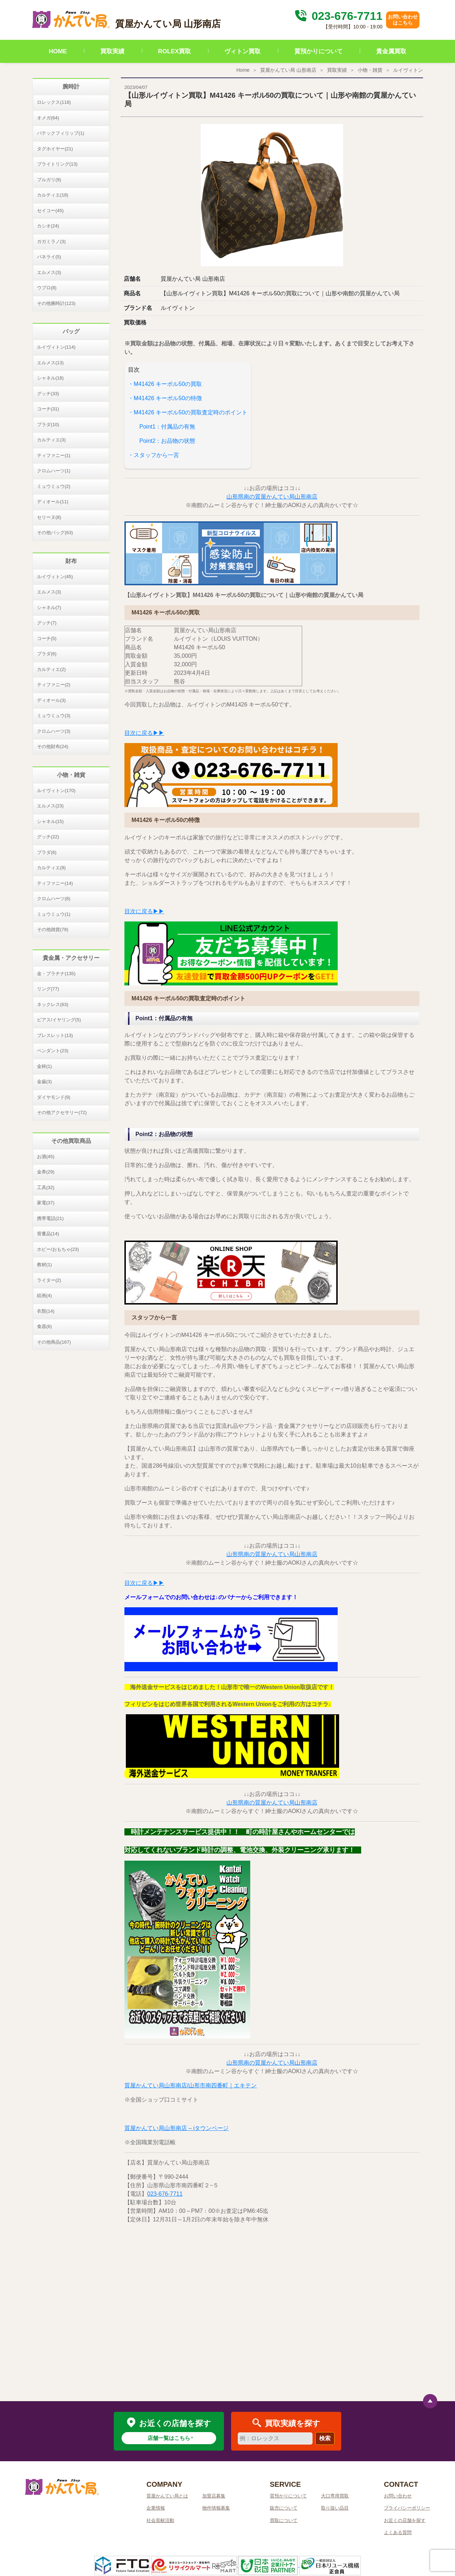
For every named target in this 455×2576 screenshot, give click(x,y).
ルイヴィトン (408, 70)
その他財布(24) (52, 746)
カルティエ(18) (52, 195)
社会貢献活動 (160, 2520)
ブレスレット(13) (55, 1035)
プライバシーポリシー (407, 2508)
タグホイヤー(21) (55, 148)
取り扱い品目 (335, 2508)
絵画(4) (44, 1295)
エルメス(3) (49, 272)
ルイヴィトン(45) (55, 576)
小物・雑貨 (370, 70)
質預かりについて (318, 51)
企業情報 (155, 2508)
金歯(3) (44, 1081)
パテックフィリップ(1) (60, 133)
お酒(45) (45, 1156)
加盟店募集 (213, 2496)
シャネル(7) (49, 607)
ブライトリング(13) (57, 164)
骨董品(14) (48, 1233)
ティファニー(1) (53, 455)
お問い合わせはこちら (403, 20)
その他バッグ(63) (55, 532)
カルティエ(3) (51, 439)
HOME (58, 51)
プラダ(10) (48, 424)
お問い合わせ (398, 2496)
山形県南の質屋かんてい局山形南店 (271, 497)
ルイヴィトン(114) (56, 347)
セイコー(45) (50, 210)
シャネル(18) (50, 378)
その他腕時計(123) (56, 303)
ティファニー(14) (55, 883)
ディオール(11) (52, 501)
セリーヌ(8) (49, 517)
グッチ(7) (47, 622)
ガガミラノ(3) (51, 241)
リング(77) (48, 988)
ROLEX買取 (174, 51)
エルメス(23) (50, 805)
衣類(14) (45, 1311)
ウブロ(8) (47, 287)
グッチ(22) (48, 836)
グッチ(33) (48, 393)
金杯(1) (44, 1066)
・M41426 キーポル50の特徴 (165, 398)
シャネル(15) (50, 821)
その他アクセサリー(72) (62, 1112)
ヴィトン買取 (242, 51)
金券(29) (45, 1171)
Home (243, 70)
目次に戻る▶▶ (144, 733)
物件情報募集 (216, 2508)
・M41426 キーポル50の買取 (165, 384)
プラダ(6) (47, 653)
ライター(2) (49, 1280)
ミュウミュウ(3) (53, 715)
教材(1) (44, 1264)
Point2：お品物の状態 (167, 441)
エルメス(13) (50, 362)
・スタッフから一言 (153, 455)
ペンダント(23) (52, 1050)
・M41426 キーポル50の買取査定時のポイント (187, 412)
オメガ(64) (48, 117)
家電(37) (45, 1202)
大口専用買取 (335, 2496)
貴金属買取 (391, 51)
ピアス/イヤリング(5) (59, 1019)
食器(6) (44, 1326)
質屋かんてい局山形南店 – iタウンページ (176, 2128)
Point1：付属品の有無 (167, 427)
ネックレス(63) (52, 1004)
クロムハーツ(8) (53, 898)
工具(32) (45, 1187)
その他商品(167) (54, 1342)
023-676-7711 (337, 16)
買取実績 (112, 51)
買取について (284, 2520)
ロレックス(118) (54, 102)
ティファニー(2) (53, 684)
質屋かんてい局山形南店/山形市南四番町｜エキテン (190, 2085)
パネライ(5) (49, 256)
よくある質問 (398, 2532)
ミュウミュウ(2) (53, 486)
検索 (325, 2438)
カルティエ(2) (51, 669)
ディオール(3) (51, 700)
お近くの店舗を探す (404, 2520)
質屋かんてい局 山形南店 (288, 70)
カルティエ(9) (51, 867)
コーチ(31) (48, 409)
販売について (284, 2508)
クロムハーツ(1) (53, 470)
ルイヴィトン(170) (56, 790)
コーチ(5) (47, 638)
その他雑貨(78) (52, 929)
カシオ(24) (48, 225)
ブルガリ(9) (49, 179)
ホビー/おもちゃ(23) (58, 1249)
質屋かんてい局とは (167, 2496)
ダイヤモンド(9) (53, 1097)
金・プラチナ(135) (56, 973)
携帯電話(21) (50, 1218)
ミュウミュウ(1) (53, 914)
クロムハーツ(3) (53, 731)
